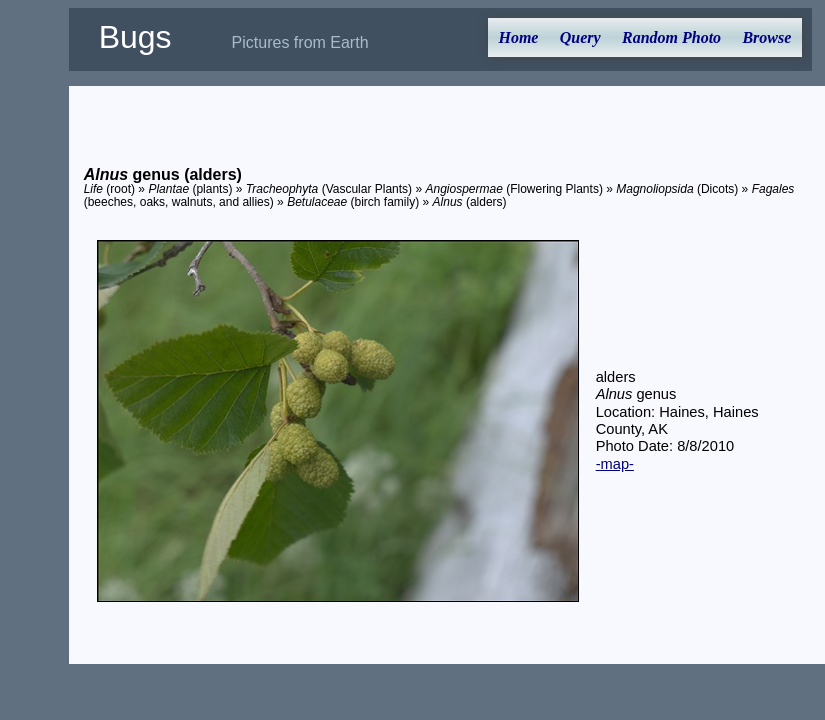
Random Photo (671, 37)
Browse (766, 37)
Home (518, 37)
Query (580, 37)
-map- (615, 464)
